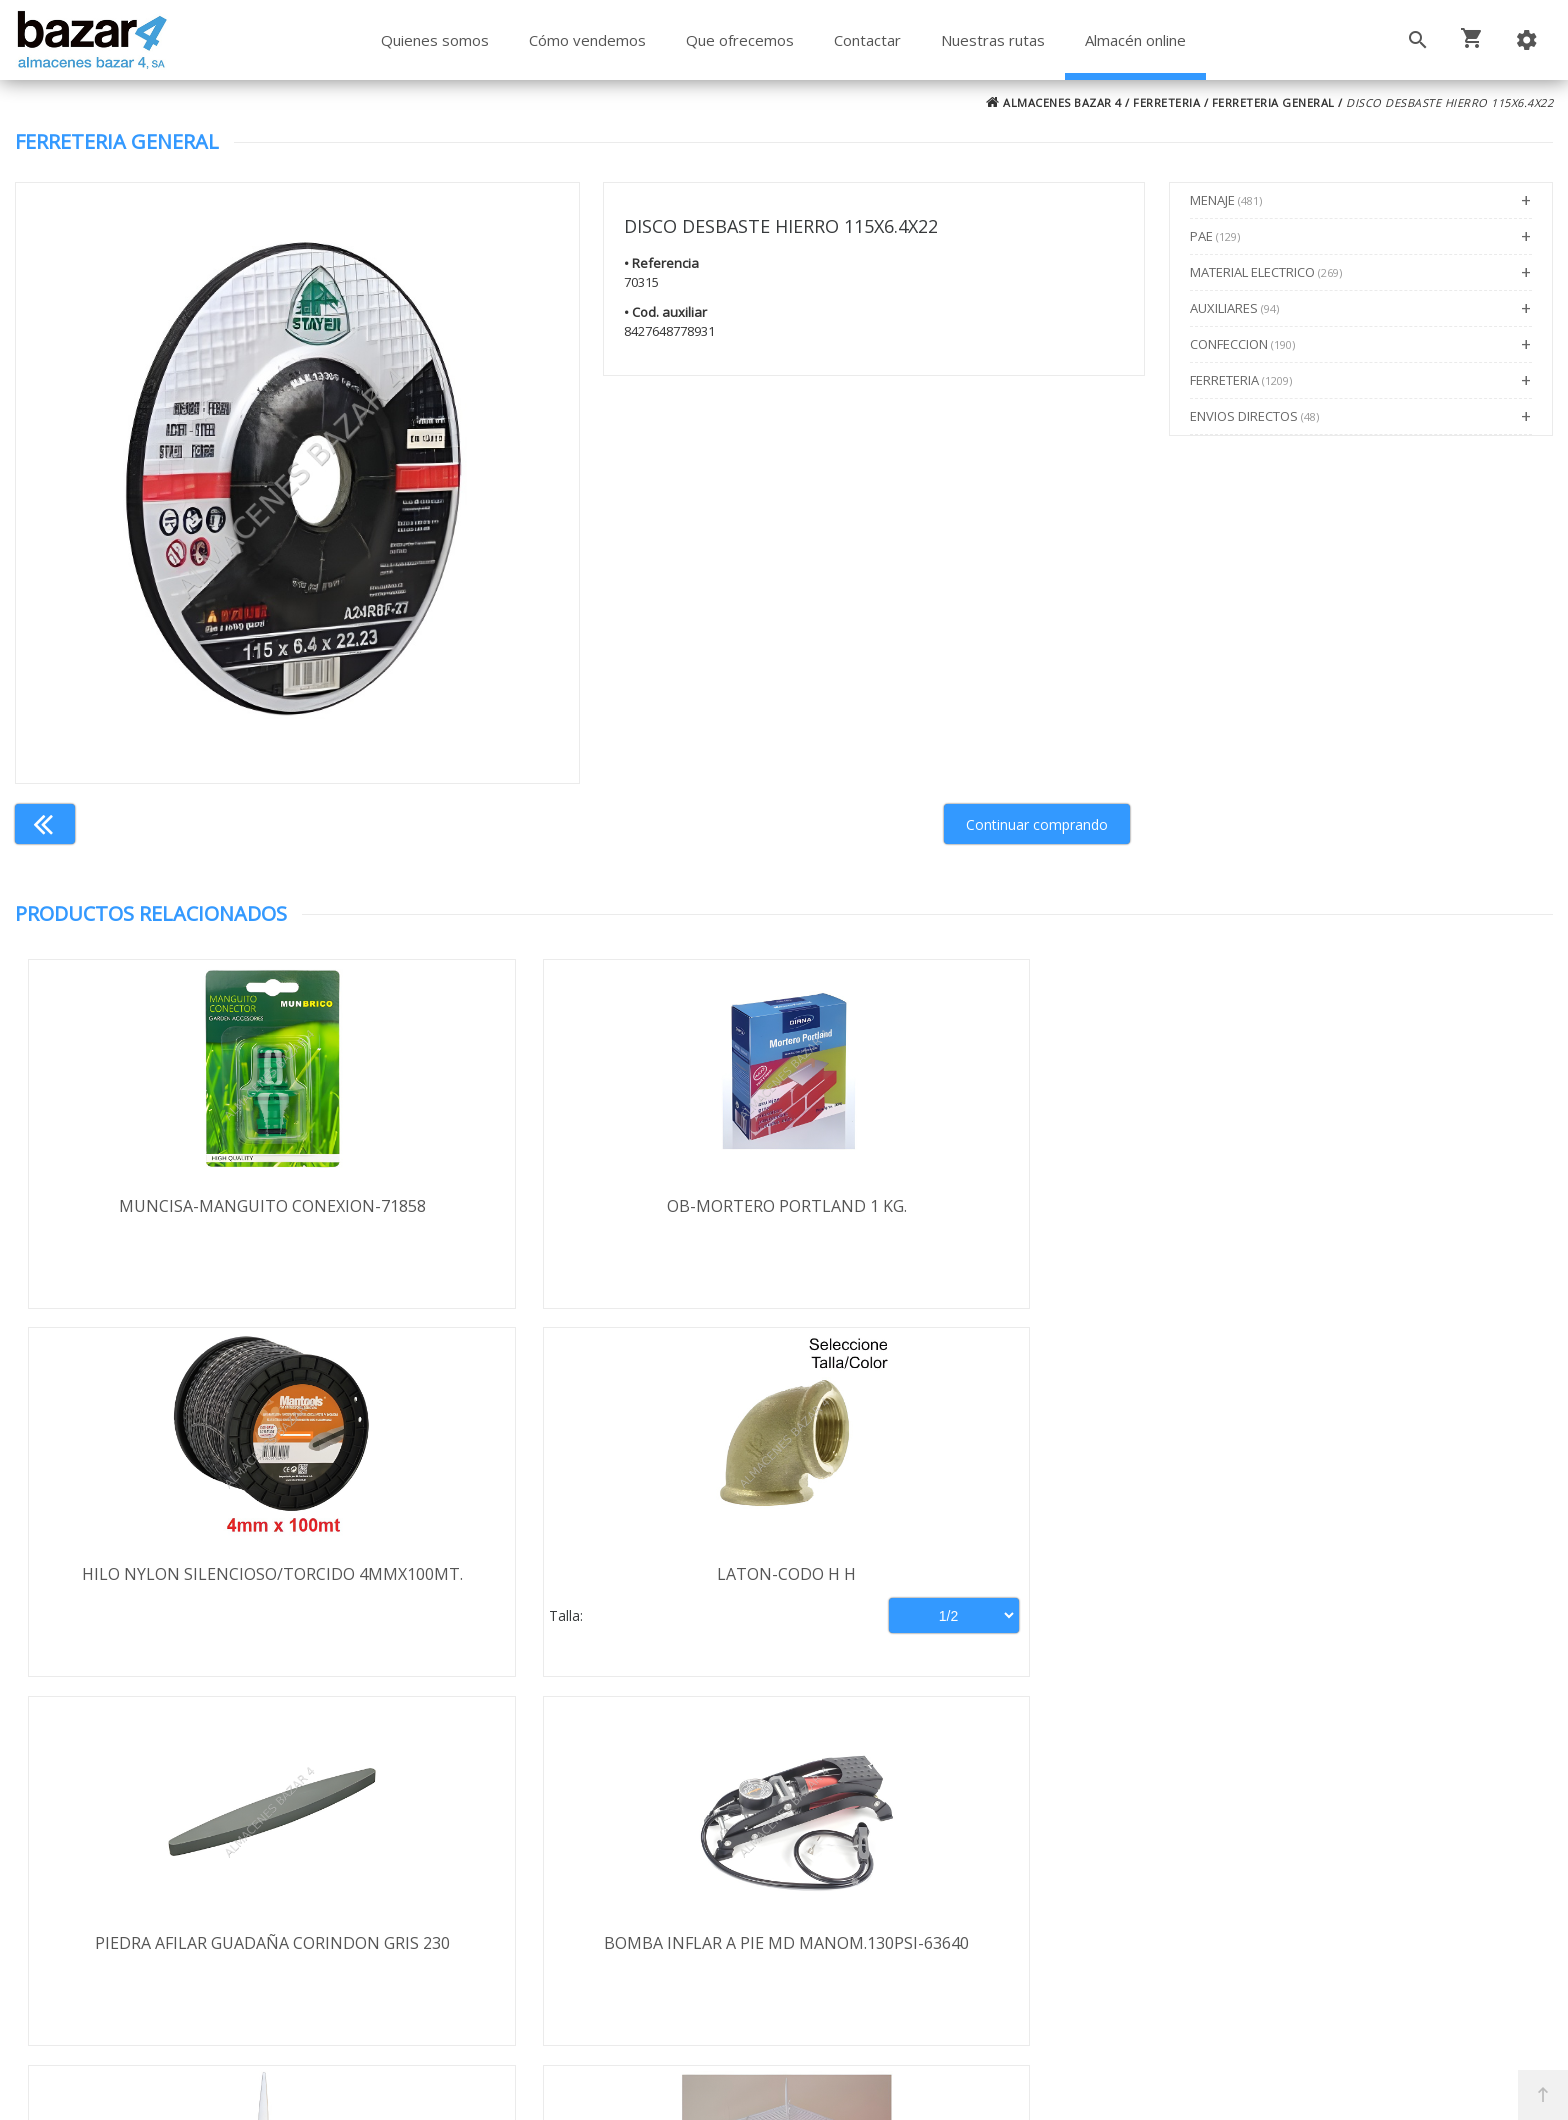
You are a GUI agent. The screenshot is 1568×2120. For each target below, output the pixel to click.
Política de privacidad (170, 1877)
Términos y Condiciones (837, 2018)
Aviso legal (132, 1906)
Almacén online (1135, 40)
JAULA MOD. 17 (1361, 1576)
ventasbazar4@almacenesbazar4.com (1205, 1922)
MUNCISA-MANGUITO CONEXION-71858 (207, 1206)
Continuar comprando (1037, 824)
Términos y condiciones (180, 1819)
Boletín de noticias (783, 1932)
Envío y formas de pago (180, 1848)
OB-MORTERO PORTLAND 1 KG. (592, 1206)
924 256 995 (1109, 1864)
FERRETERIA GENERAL (1273, 102)
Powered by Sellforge (1048, 2087)
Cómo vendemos (587, 40)
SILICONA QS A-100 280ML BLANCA (976, 1576)
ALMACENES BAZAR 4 (1054, 102)
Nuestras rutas (993, 40)
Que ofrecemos (740, 40)
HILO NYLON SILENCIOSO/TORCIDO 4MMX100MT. (976, 1217)
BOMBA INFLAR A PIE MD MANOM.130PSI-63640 (592, 1587)
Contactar (867, 40)
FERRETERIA (1166, 102)
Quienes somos (435, 40)
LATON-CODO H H (1360, 1206)
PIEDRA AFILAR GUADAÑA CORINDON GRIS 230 (207, 1587)
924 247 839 (1109, 1893)
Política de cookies (160, 1935)
